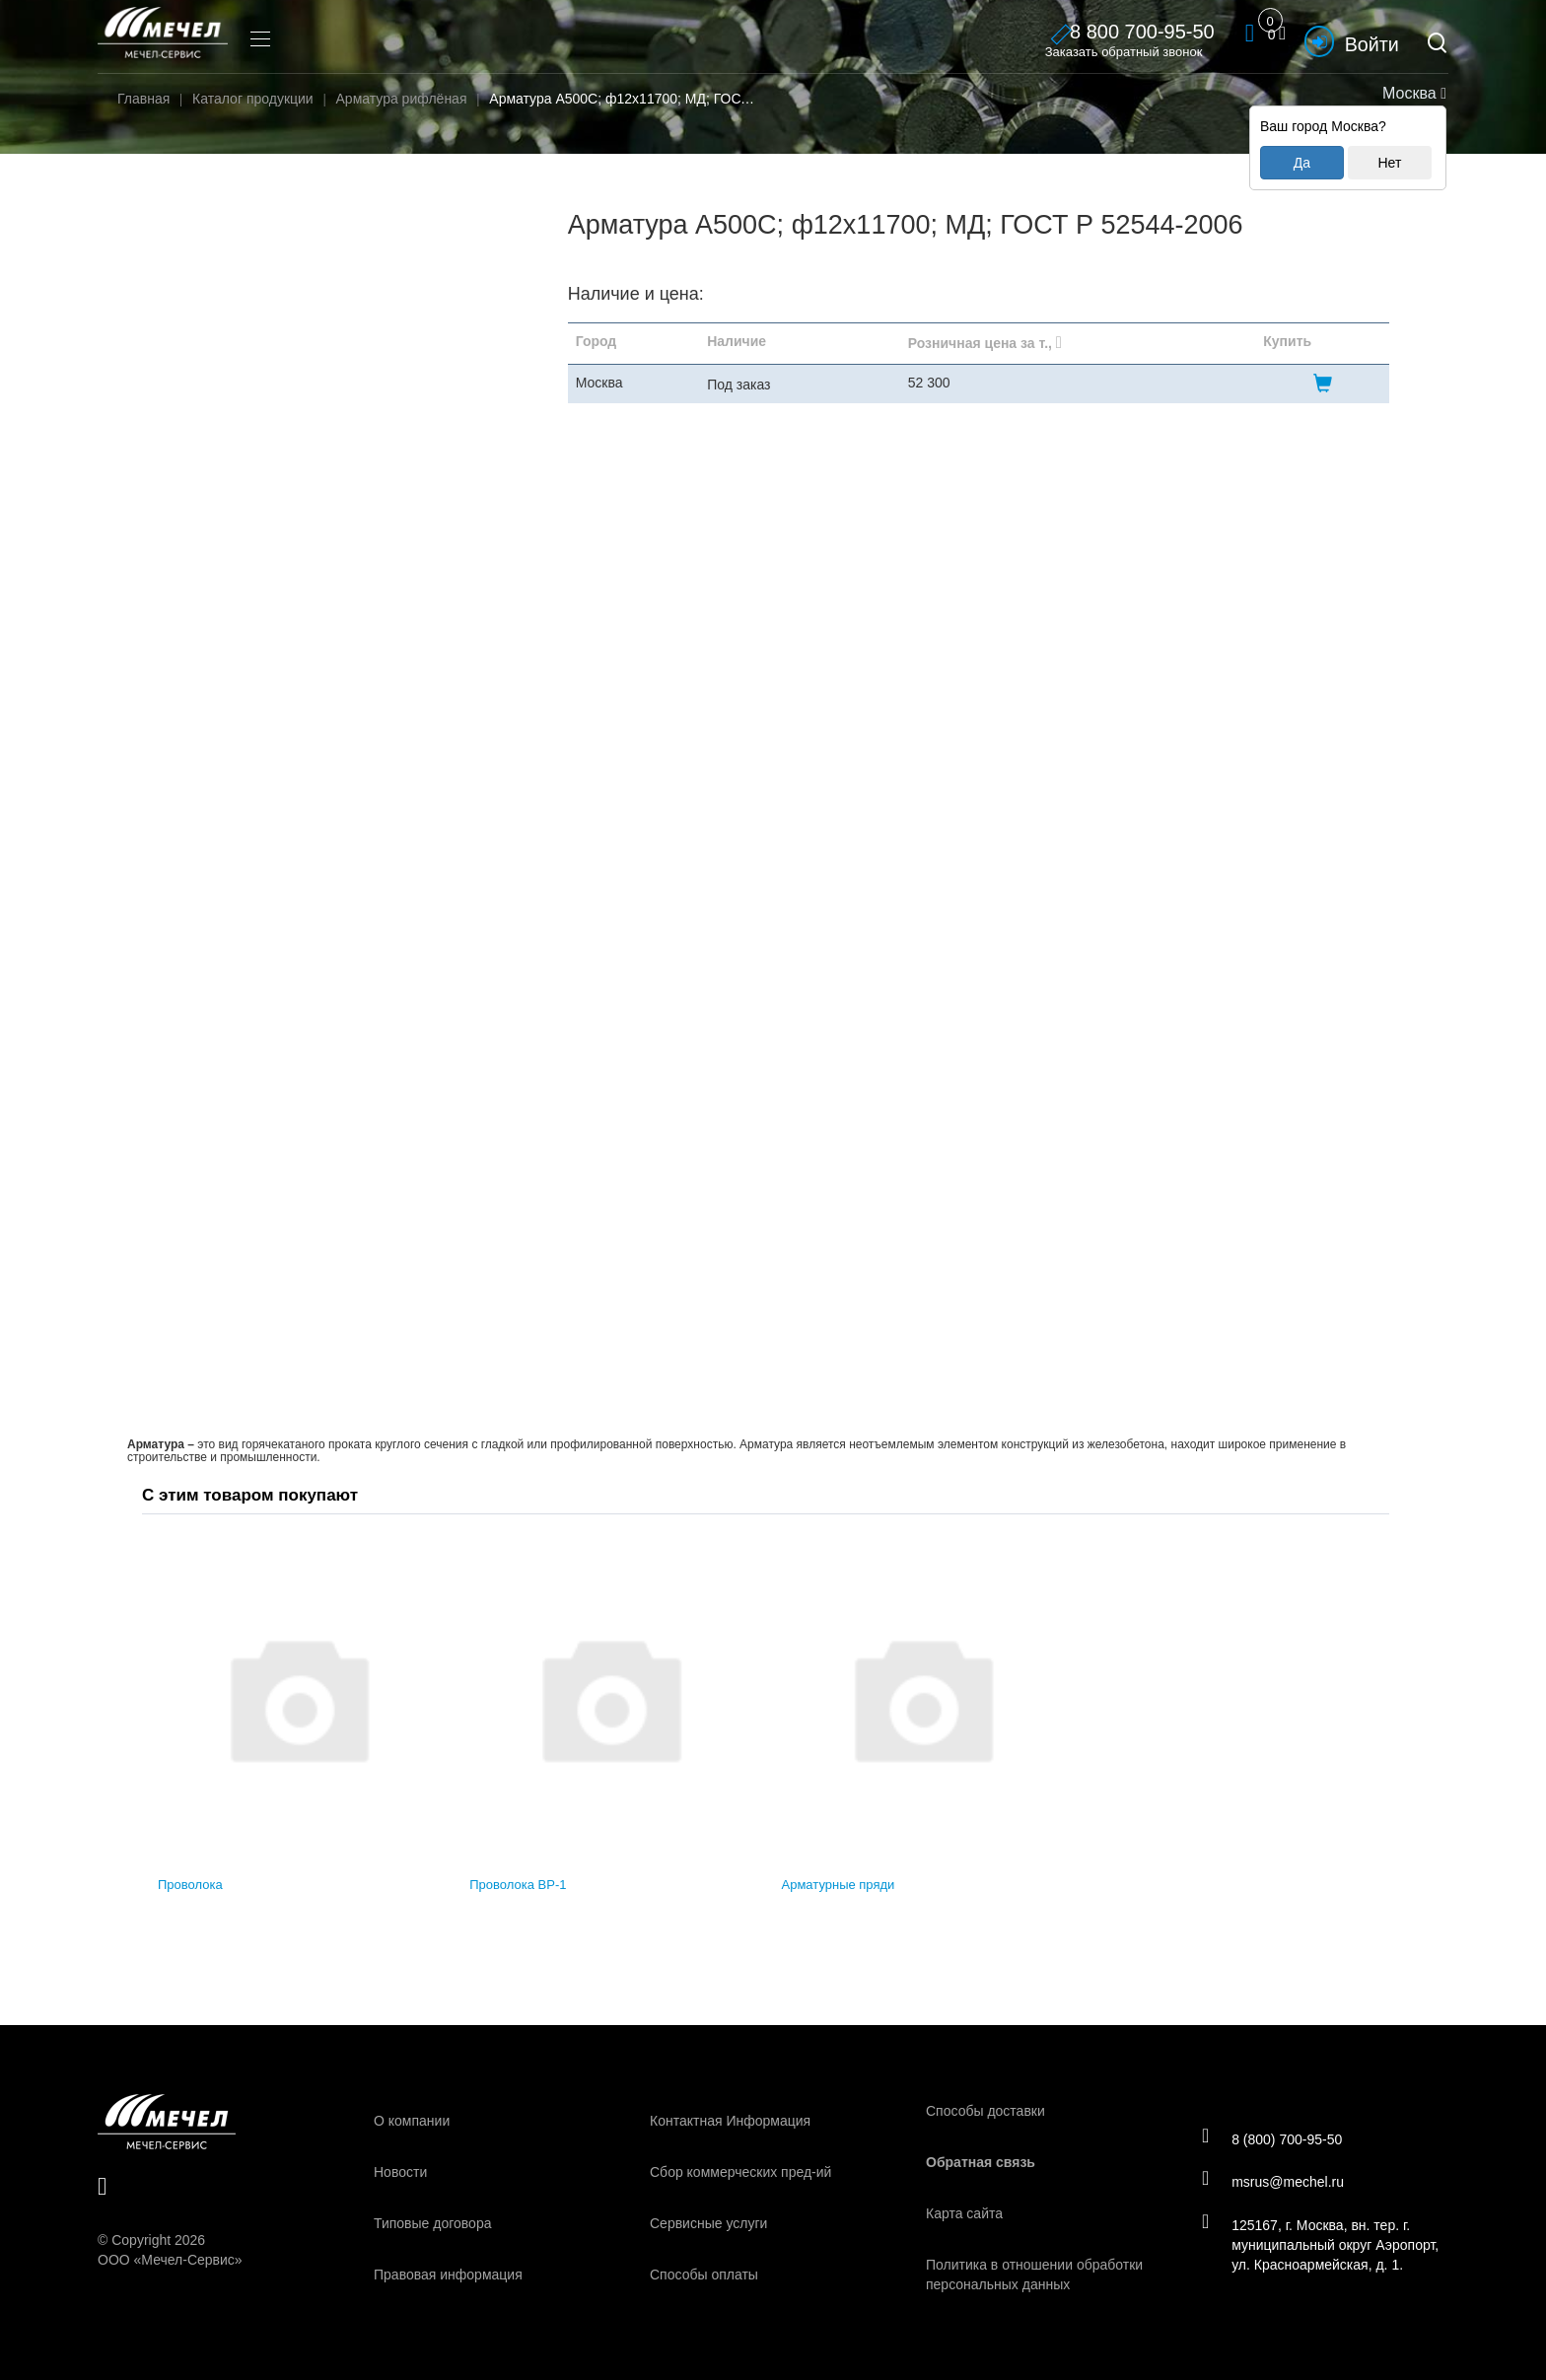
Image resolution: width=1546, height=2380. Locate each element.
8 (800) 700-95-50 (1274, 2137)
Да (1302, 163)
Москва (1412, 93)
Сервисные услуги (708, 2223)
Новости (400, 2172)
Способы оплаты (704, 2274)
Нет (1389, 163)
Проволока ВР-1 (517, 1884)
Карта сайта (964, 2213)
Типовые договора (432, 2223)
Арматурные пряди (838, 1884)
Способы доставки (985, 2111)
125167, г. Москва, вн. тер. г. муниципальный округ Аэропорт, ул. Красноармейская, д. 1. (1322, 2246)
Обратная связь (980, 2162)
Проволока (190, 1884)
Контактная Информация (730, 2121)
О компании (412, 2121)
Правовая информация (448, 2274)
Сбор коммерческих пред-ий (740, 2172)
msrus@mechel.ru (1275, 2182)
